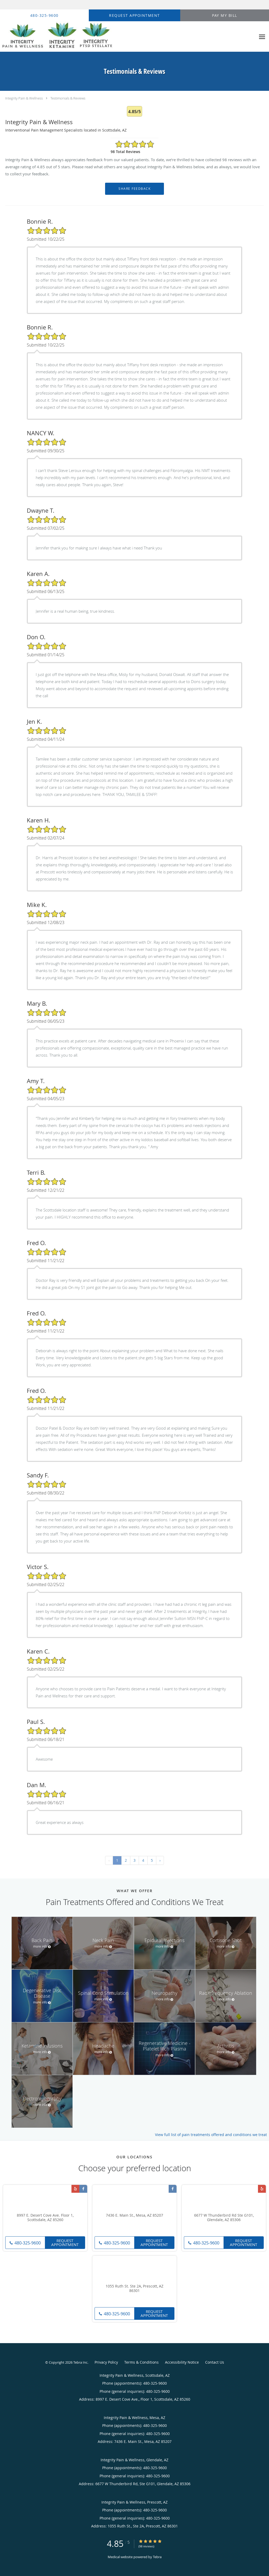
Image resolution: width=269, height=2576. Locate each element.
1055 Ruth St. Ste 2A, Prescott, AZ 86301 (134, 2288)
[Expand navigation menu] (262, 36)
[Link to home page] (56, 37)
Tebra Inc (80, 2362)
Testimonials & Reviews (67, 98)
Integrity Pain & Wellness (24, 98)
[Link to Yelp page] (75, 2189)
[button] (134, 15)
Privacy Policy (106, 2362)
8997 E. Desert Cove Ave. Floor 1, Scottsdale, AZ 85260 (45, 2217)
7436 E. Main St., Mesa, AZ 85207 (134, 2215)
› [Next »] (160, 1860)
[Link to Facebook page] (83, 2189)
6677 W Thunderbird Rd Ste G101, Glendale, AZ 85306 (224, 2217)
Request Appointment (65, 2242)
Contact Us (214, 2362)
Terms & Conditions (141, 2362)
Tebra (157, 2556)
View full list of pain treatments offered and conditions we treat (211, 2135)
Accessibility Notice (182, 2362)
